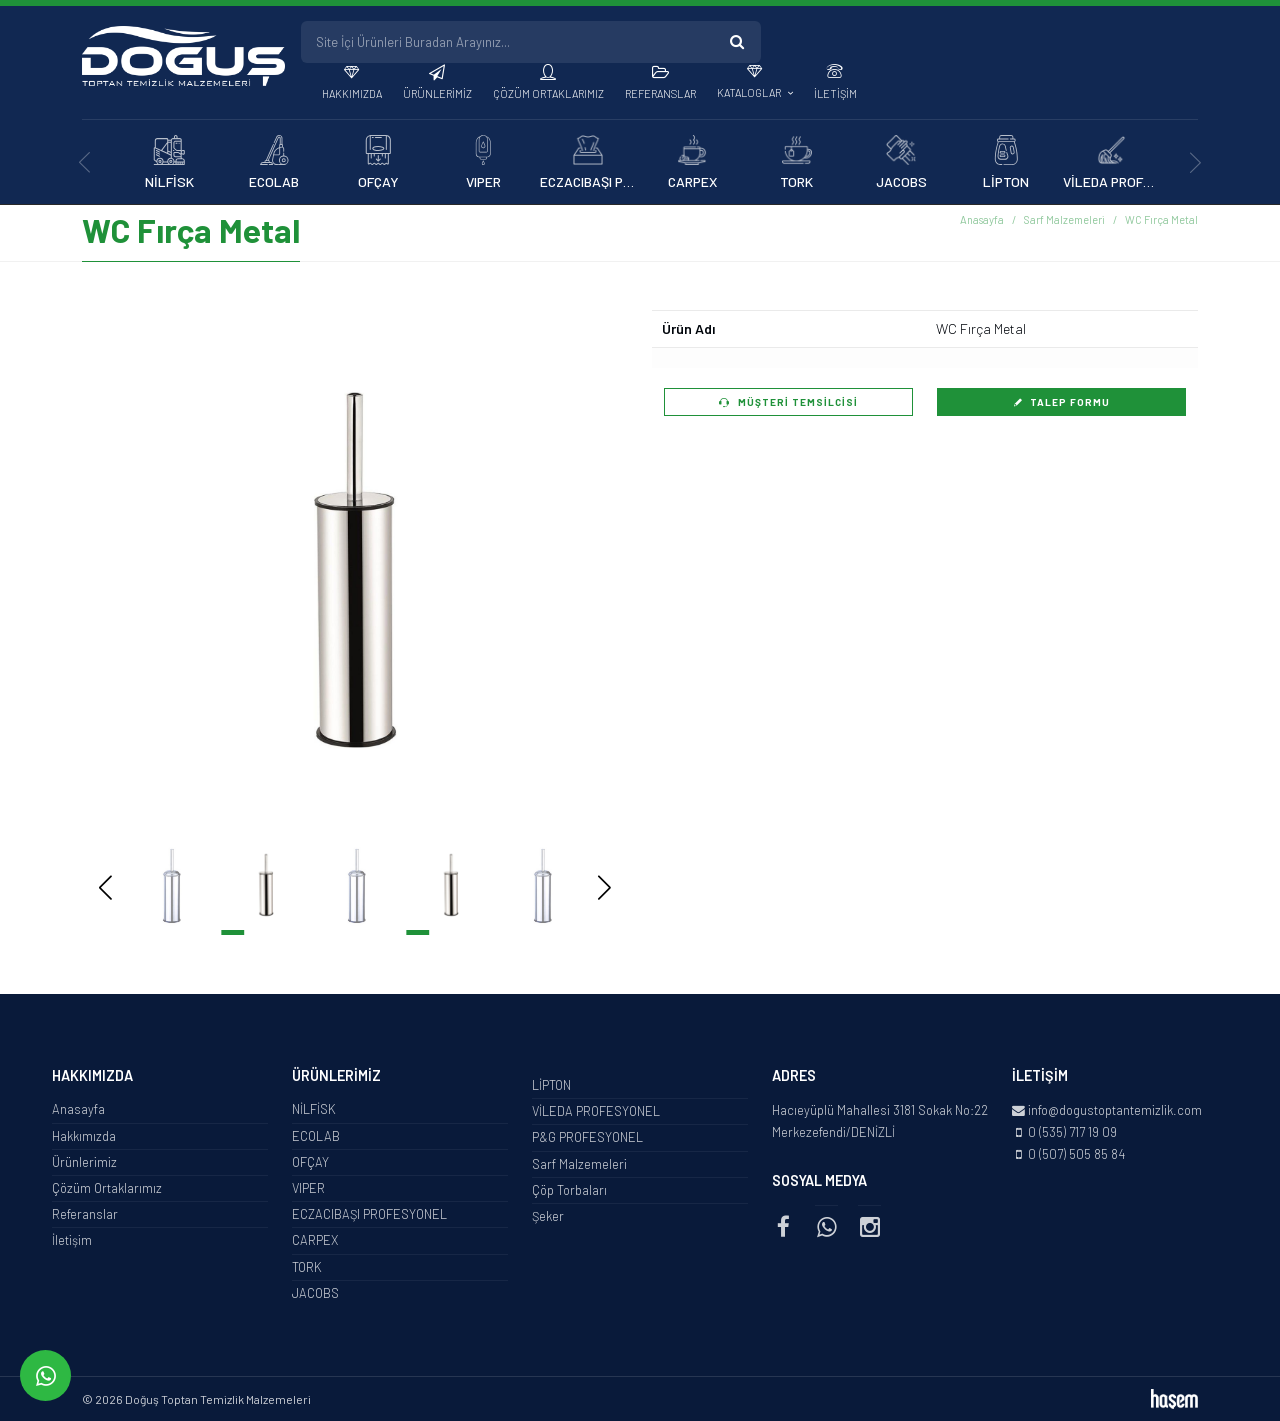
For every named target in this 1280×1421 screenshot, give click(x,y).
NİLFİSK (314, 1109)
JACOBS (315, 1293)
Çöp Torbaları (569, 1190)
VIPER (308, 1188)
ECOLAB (316, 1136)
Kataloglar (750, 92)
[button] (574, 570)
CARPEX (315, 1240)
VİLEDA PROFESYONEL (596, 1111)
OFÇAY (310, 1162)
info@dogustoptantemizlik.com (1115, 1110)
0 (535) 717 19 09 (1072, 1132)
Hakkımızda (352, 93)
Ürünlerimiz (437, 93)
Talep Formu (1062, 402)
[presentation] (84, 162)
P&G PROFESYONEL (587, 1137)
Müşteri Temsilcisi (788, 402)
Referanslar (660, 93)
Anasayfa (982, 219)
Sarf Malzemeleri (1064, 219)
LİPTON (551, 1085)
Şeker (548, 1216)
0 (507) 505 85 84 (1076, 1154)
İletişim (835, 93)
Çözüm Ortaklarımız (548, 93)
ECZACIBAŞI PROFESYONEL (369, 1214)
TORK (307, 1267)
